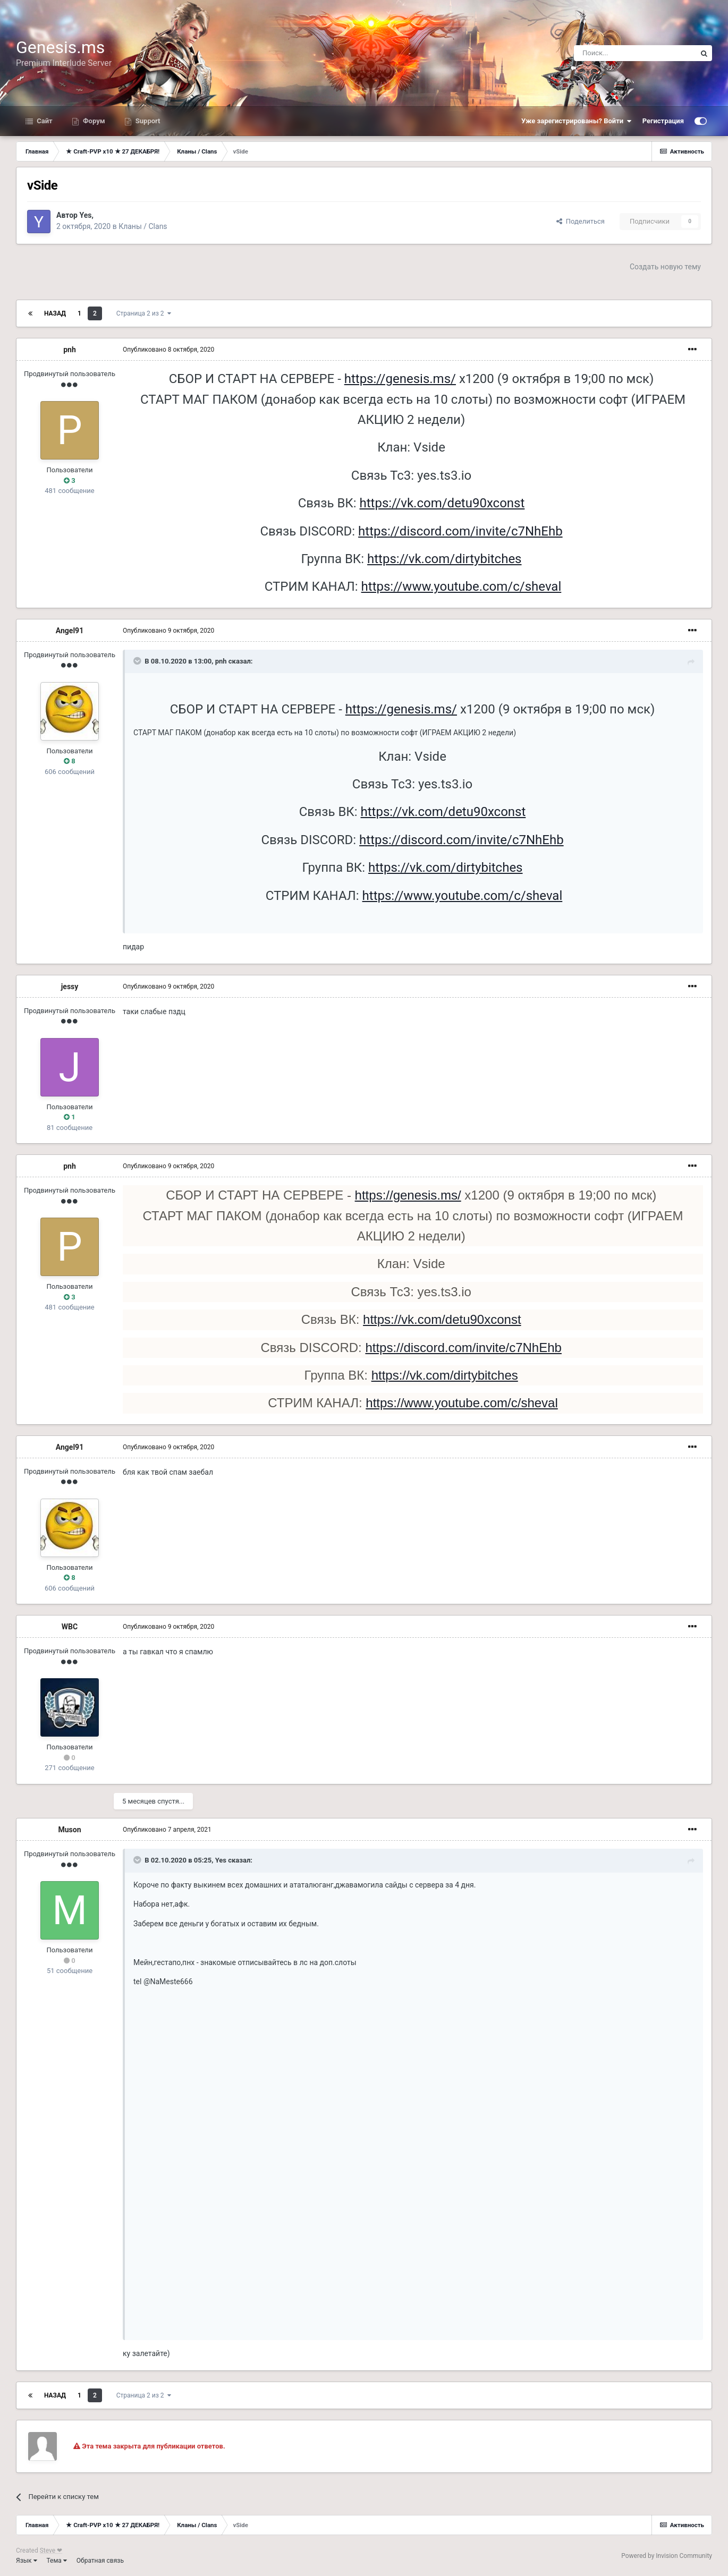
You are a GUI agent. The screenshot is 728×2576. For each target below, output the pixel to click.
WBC (70, 1626)
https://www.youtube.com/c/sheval (461, 586)
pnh (69, 349)
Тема (57, 2560)
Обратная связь (100, 2560)
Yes (85, 215)
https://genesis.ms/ (400, 378)
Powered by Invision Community (666, 2556)
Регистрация (663, 121)
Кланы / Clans (142, 226)
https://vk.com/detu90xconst (442, 503)
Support (147, 121)
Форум (93, 121)
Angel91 (69, 630)
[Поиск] (635, 53)
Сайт (44, 121)
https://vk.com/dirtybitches (444, 558)
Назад (55, 313)
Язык (26, 2560)
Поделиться (580, 221)
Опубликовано (168, 349)
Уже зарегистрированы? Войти (576, 121)
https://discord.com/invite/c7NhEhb (460, 531)
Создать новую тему (665, 266)
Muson (69, 1829)
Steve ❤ (51, 2550)
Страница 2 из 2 (143, 313)
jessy (70, 986)
